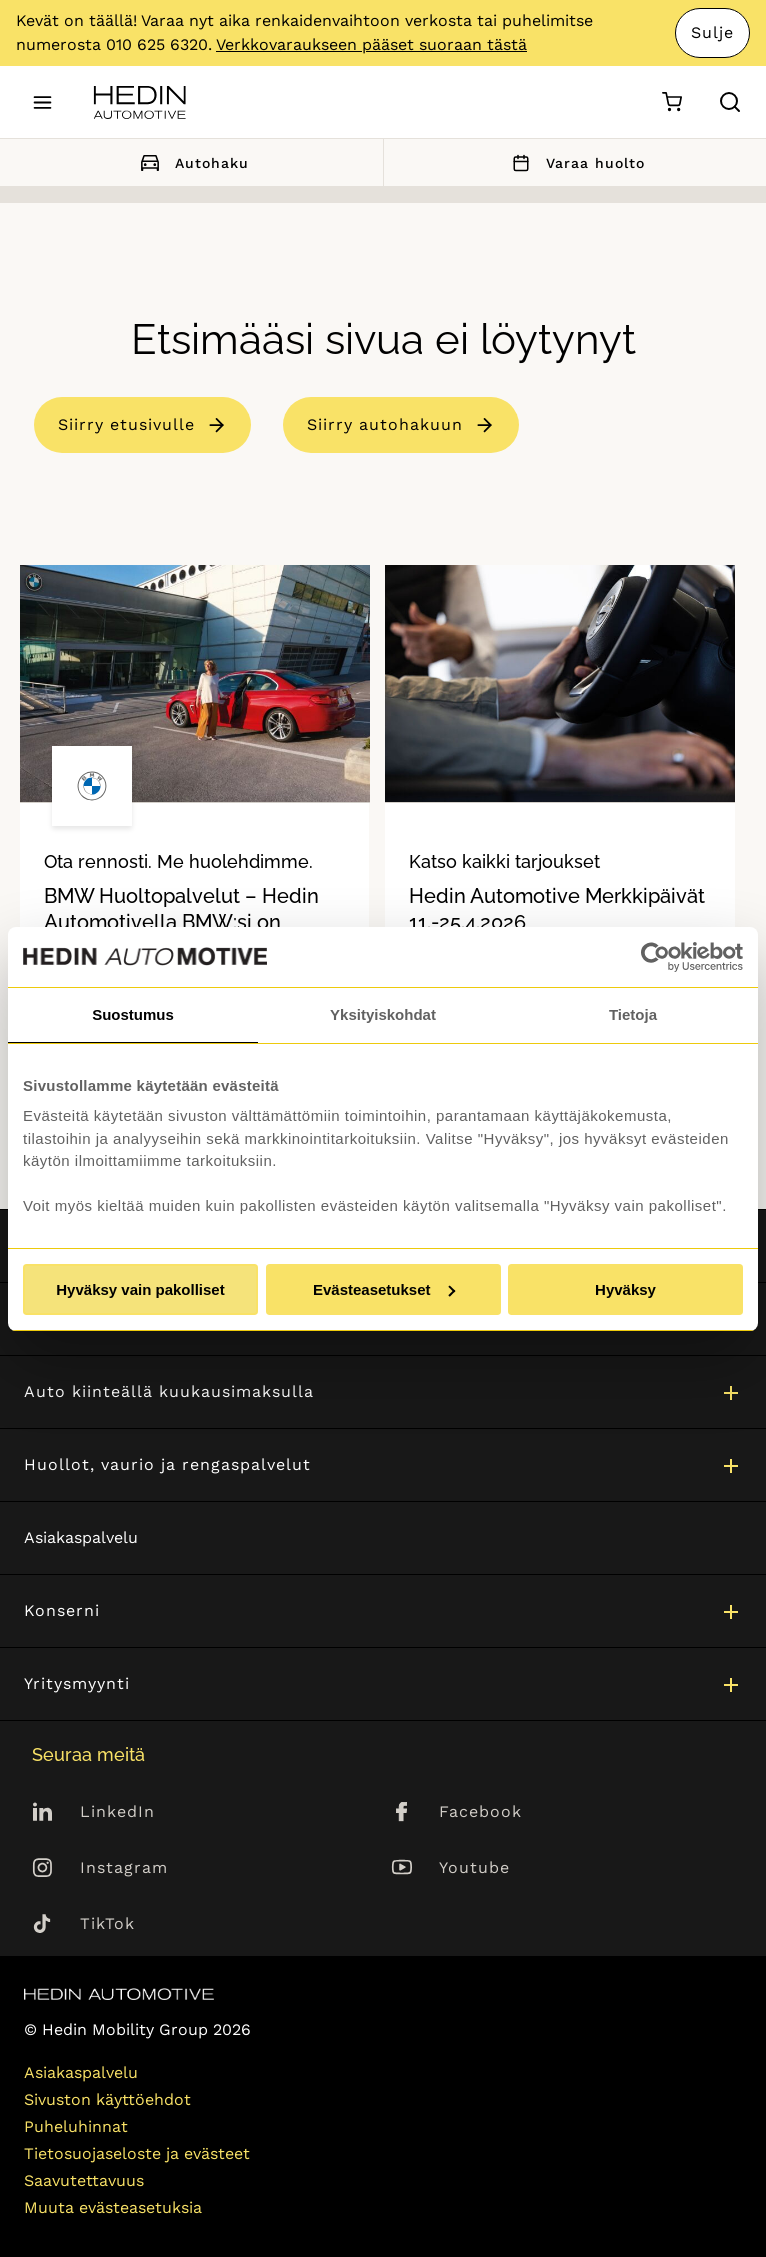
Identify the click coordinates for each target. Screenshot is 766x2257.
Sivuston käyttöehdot (107, 2099)
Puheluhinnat (76, 2126)
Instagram (124, 1867)
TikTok (107, 1923)
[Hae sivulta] (730, 102)
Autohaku (191, 162)
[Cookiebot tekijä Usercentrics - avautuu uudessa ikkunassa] (655, 957)
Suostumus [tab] (133, 1014)
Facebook (480, 1811)
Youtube (474, 1867)
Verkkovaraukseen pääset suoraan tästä (371, 44)
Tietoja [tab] (633, 1014)
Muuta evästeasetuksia (113, 2207)
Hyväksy (625, 1289)
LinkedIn (117, 1811)
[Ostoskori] (671, 102)
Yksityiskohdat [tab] (383, 1014)
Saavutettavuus (84, 2180)
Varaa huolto (575, 162)
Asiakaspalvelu (81, 1537)
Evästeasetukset (384, 1289)
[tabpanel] (195, 842)
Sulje (712, 32)
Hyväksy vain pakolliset (140, 1289)
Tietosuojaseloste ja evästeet (137, 2153)
